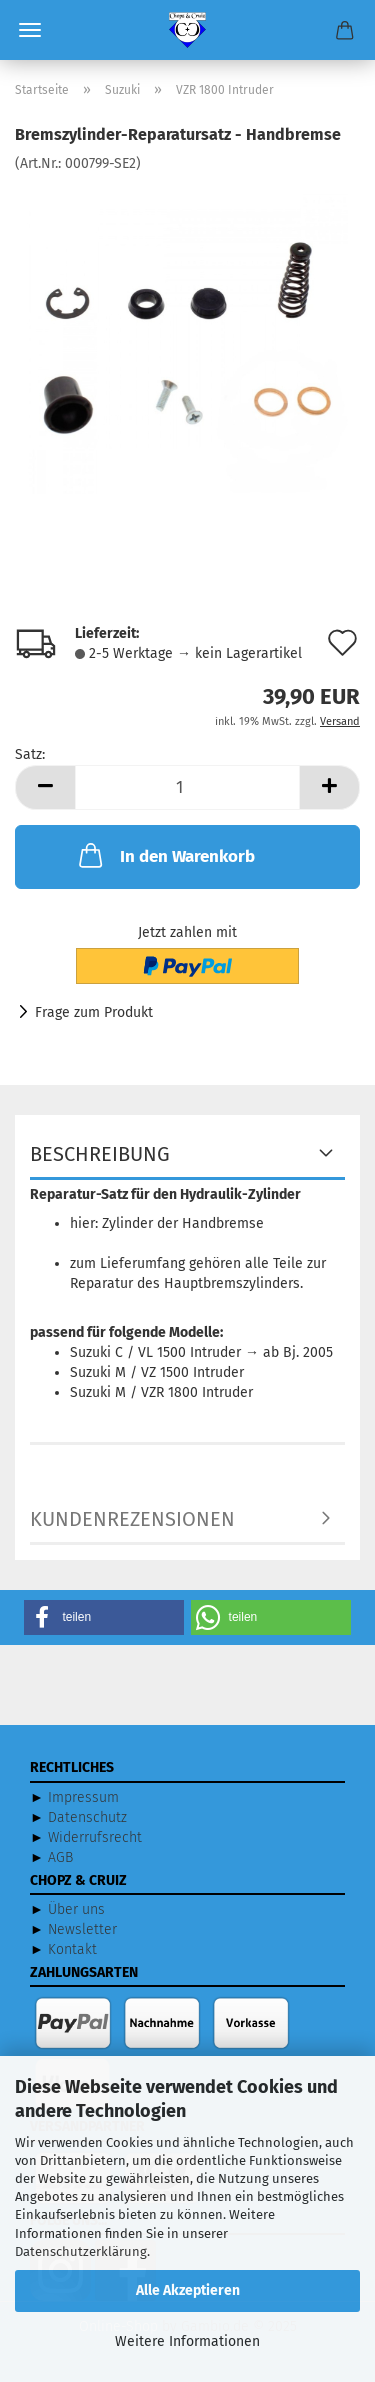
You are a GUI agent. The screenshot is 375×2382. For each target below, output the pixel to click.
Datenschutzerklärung (81, 2251)
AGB (60, 1857)
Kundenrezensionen (132, 1519)
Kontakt (72, 1949)
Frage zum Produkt (94, 1012)
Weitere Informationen (187, 2341)
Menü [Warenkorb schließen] (30, 30)
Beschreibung (100, 1154)
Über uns (76, 1909)
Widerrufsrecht (95, 1837)
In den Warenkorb (165, 855)
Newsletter (82, 1929)
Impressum (83, 1797)
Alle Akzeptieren (188, 2290)
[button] (45, 787)
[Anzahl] (187, 787)
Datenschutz (87, 1817)
